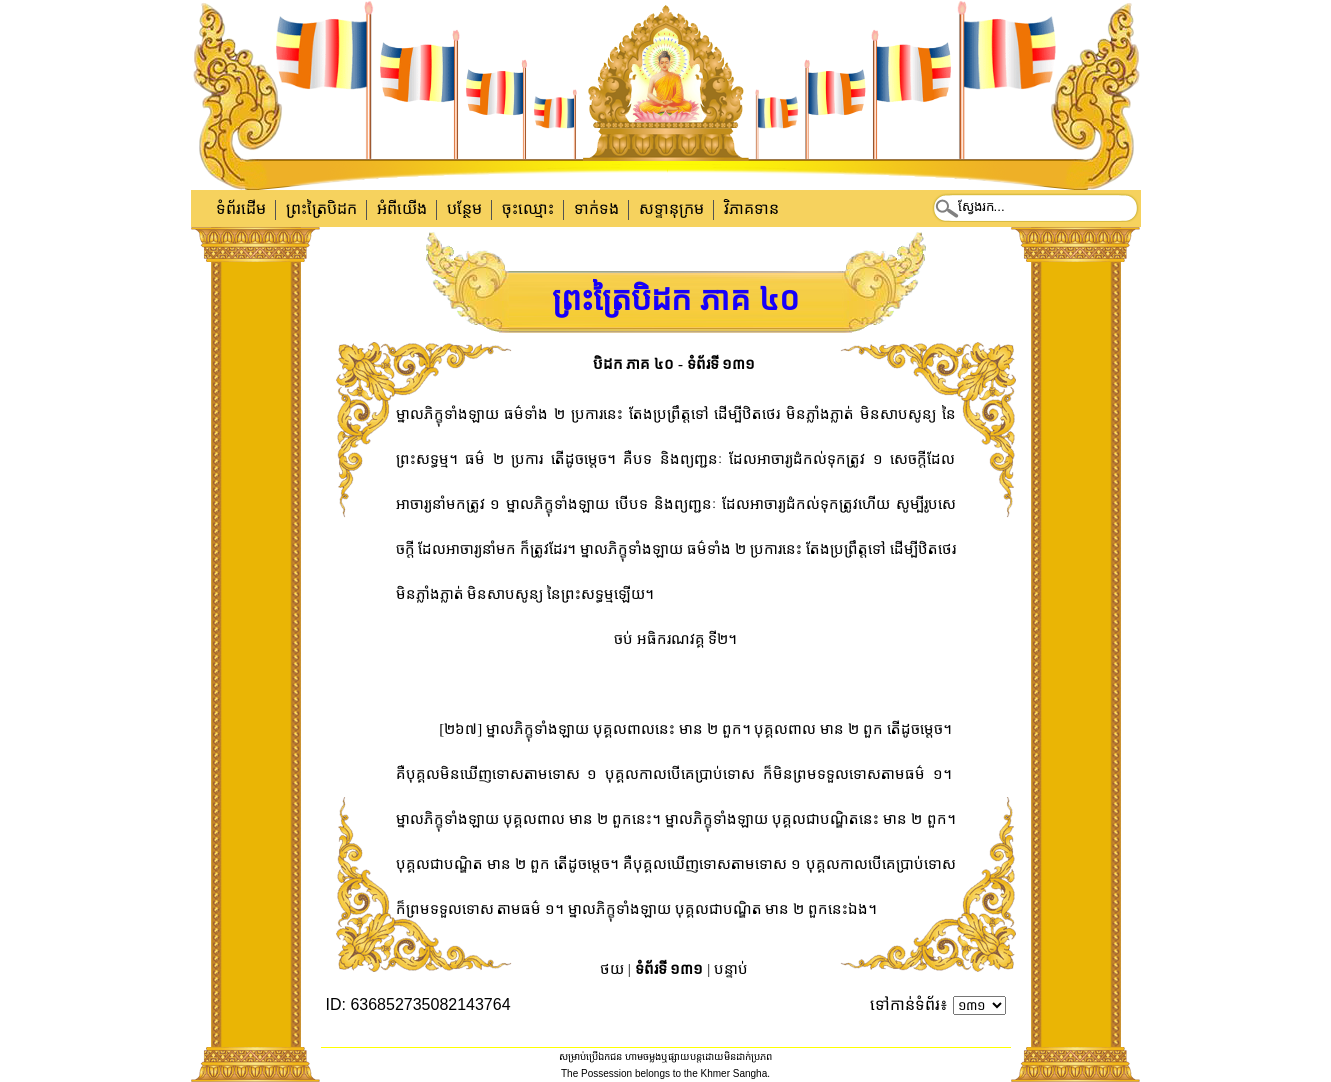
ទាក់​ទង (596, 208)
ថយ (612, 969)
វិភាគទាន (751, 208)
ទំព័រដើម (241, 208)
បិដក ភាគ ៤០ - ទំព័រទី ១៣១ (674, 364)
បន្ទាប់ (731, 969)
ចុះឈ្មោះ (528, 208)
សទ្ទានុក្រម (671, 208)
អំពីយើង (402, 208)
